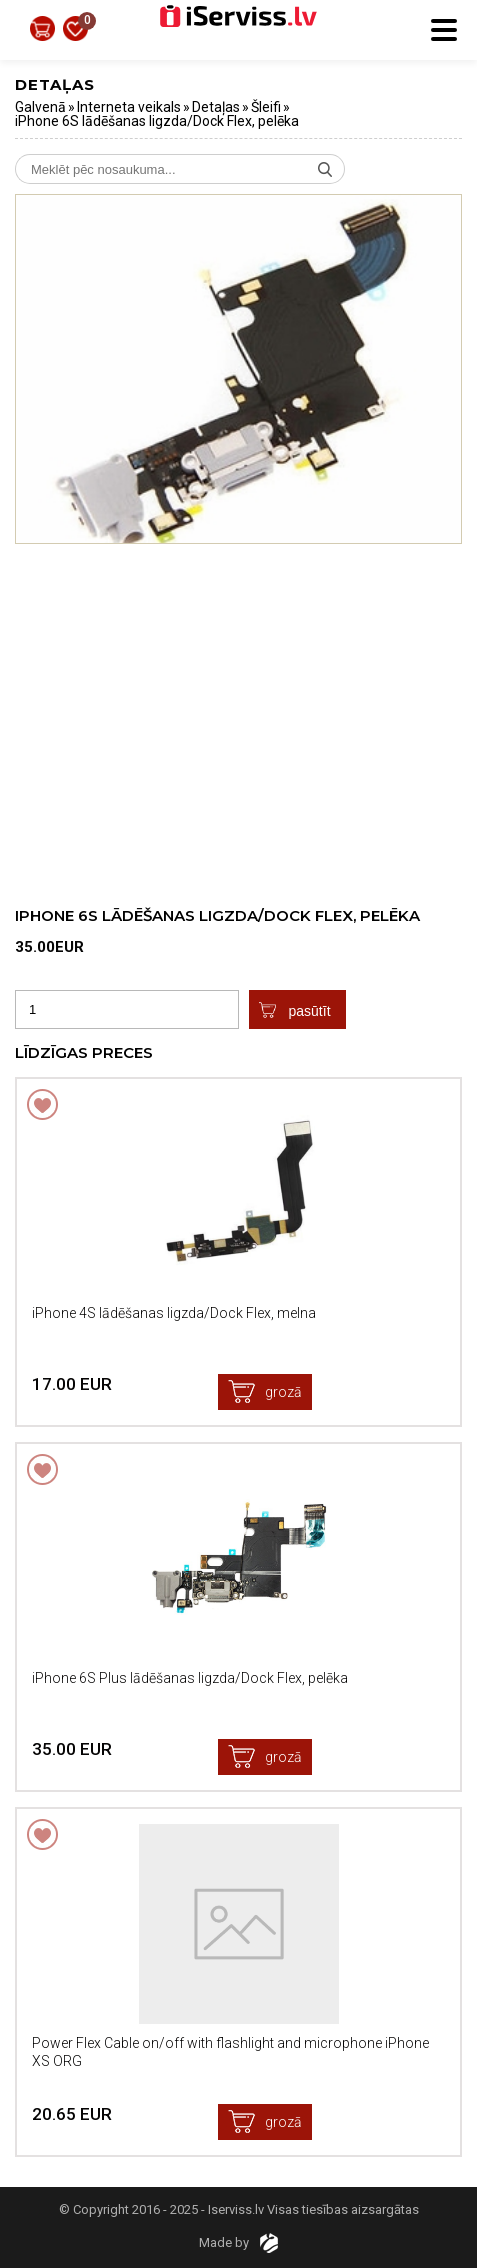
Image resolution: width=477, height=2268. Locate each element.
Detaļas (216, 107)
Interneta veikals (129, 107)
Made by (238, 2242)
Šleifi (266, 107)
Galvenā (40, 107)
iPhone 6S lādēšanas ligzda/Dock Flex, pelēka (157, 121)
